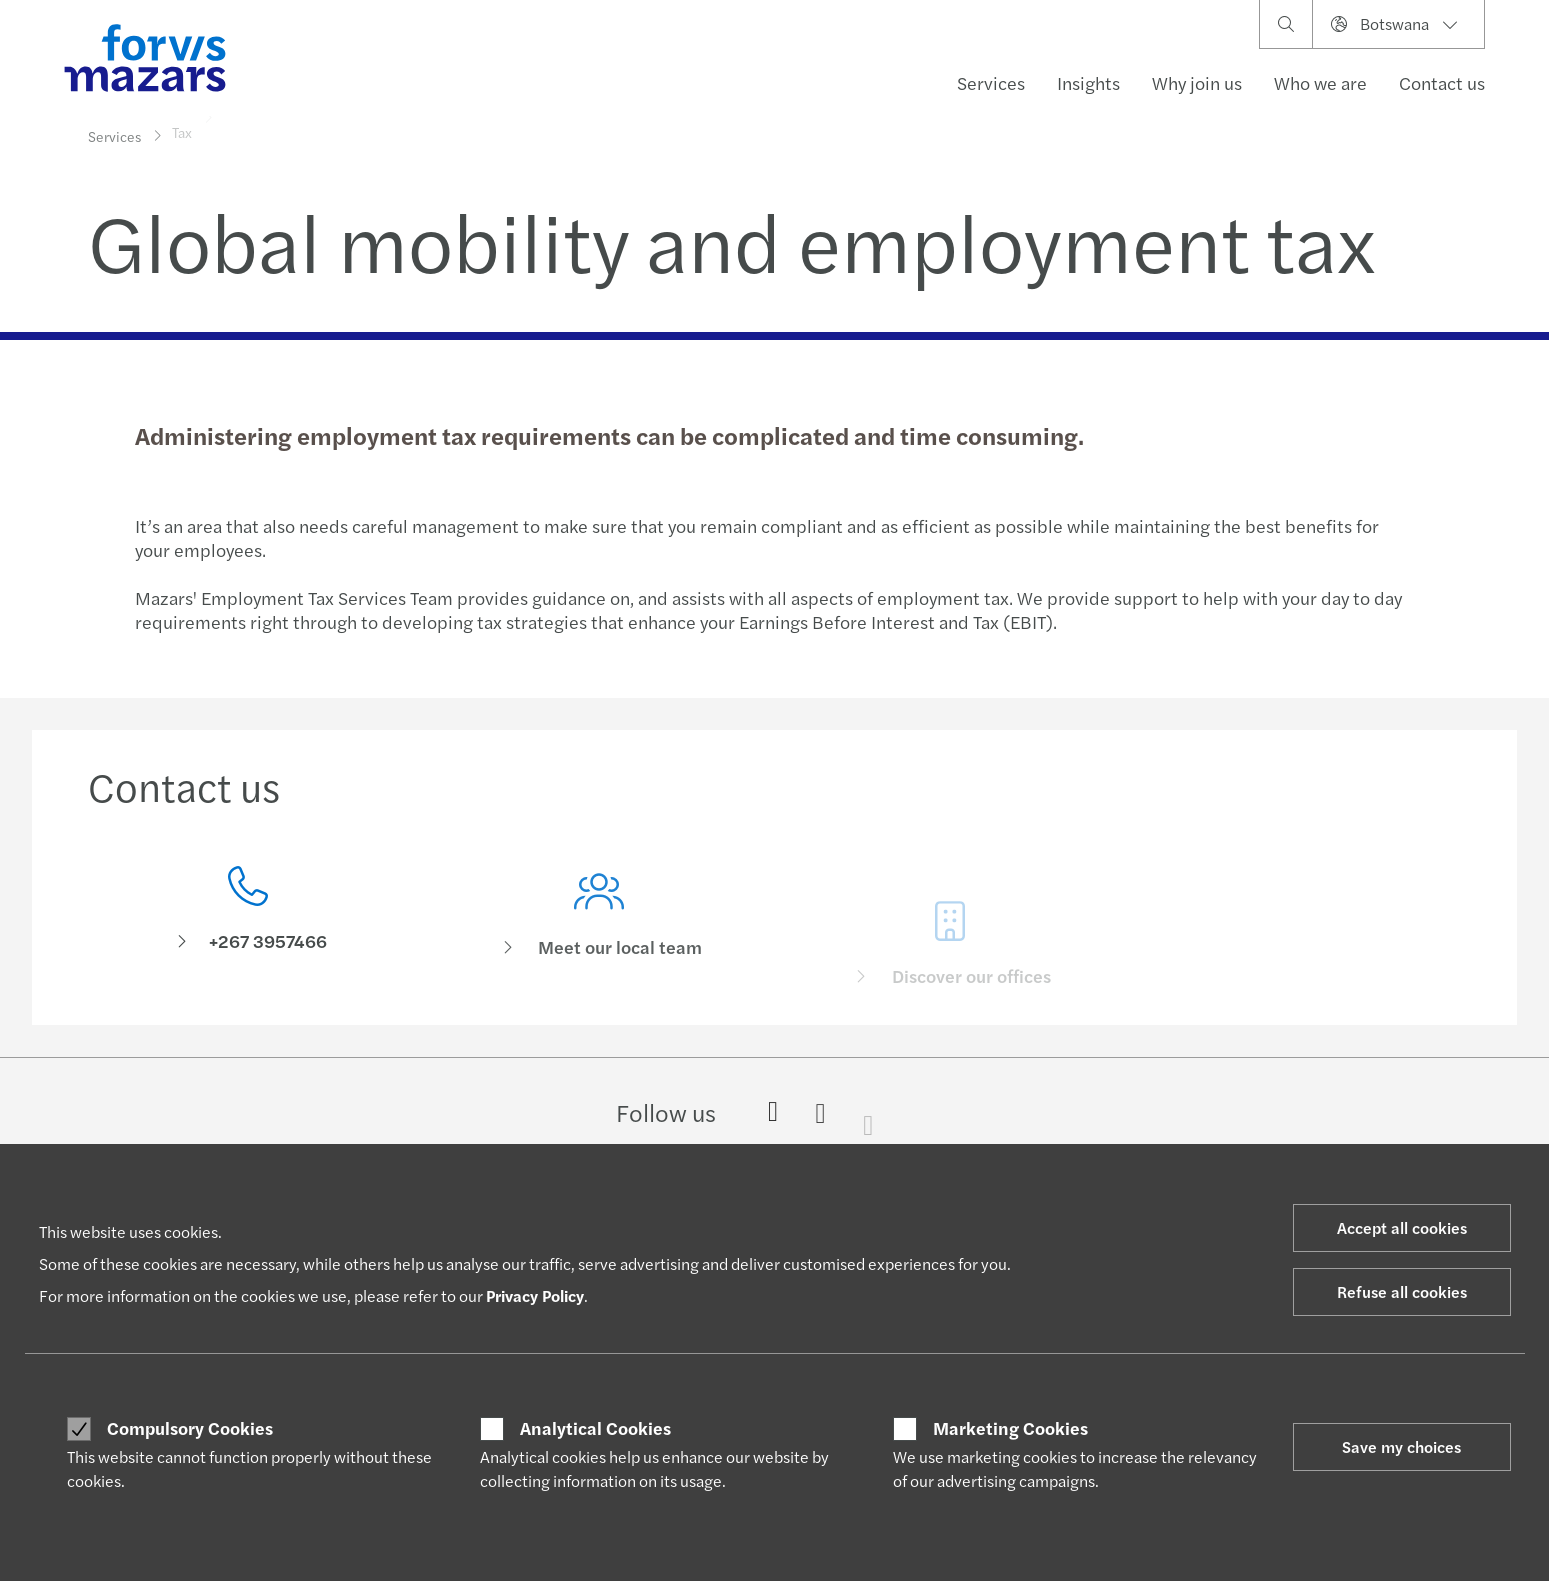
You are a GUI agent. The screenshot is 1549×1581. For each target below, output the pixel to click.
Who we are (1320, 82)
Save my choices (1401, 1446)
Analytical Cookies (595, 1428)
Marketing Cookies (1010, 1428)
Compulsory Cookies (190, 1428)
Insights (1088, 82)
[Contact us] (248, 915)
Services (991, 82)
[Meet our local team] (599, 944)
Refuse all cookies (1402, 1291)
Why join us (1197, 82)
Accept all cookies (1402, 1227)
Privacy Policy (535, 1295)
